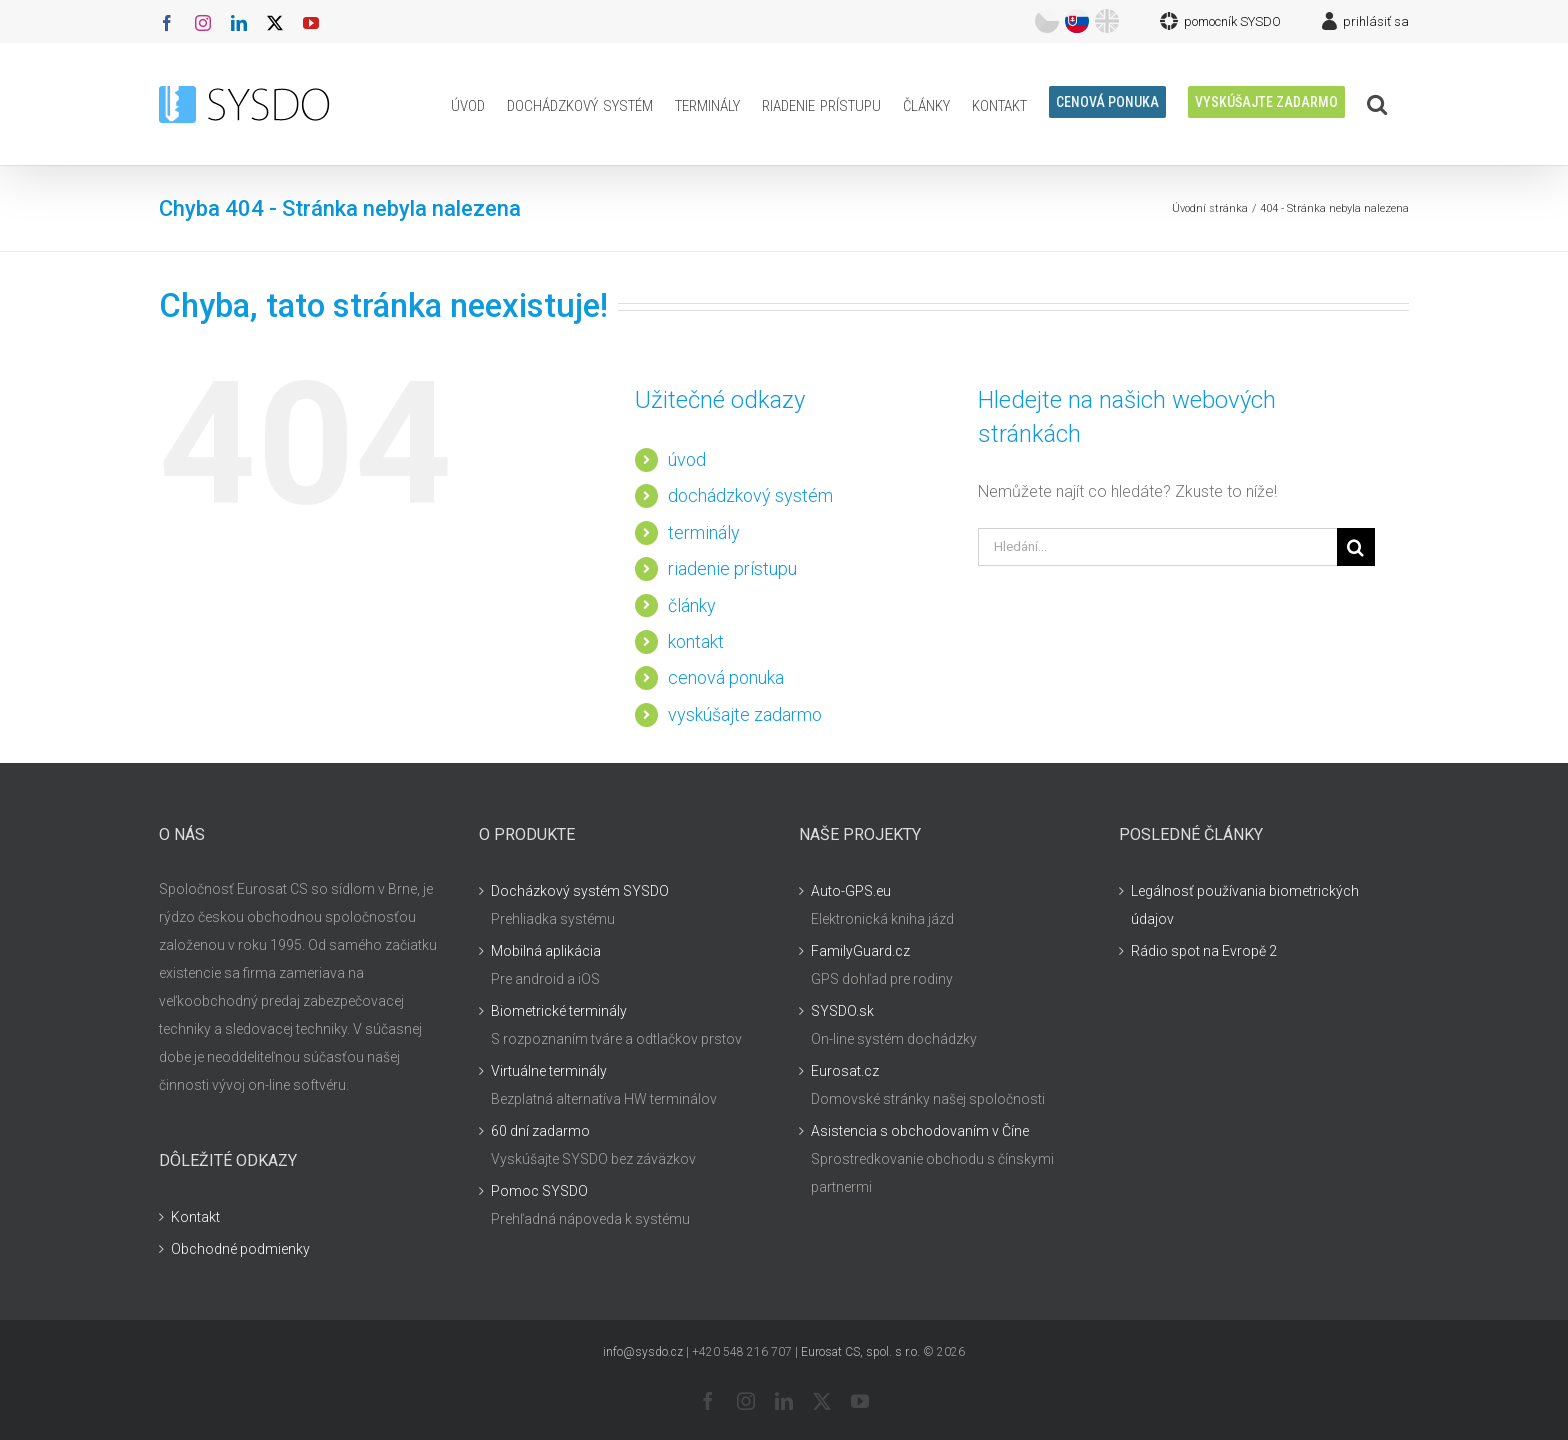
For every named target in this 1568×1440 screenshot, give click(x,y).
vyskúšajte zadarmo (745, 714)
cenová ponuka (726, 677)
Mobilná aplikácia (546, 951)
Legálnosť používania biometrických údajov (1245, 905)
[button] (1377, 104)
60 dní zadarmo (540, 1131)
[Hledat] (1356, 547)
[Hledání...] (1157, 547)
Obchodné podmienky (240, 1249)
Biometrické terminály (559, 1011)
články (692, 605)
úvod (687, 459)
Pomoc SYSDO (539, 1191)
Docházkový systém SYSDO (580, 891)
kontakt (696, 641)
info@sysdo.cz (643, 1352)
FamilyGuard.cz (860, 951)
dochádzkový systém (750, 495)
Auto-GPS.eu (851, 891)
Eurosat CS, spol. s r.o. (860, 1352)
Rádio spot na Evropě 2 (1204, 951)
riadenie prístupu (732, 568)
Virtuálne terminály (549, 1071)
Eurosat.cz (845, 1071)
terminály (704, 532)
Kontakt (195, 1217)
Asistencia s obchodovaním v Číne (920, 1131)
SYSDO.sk (842, 1011)
